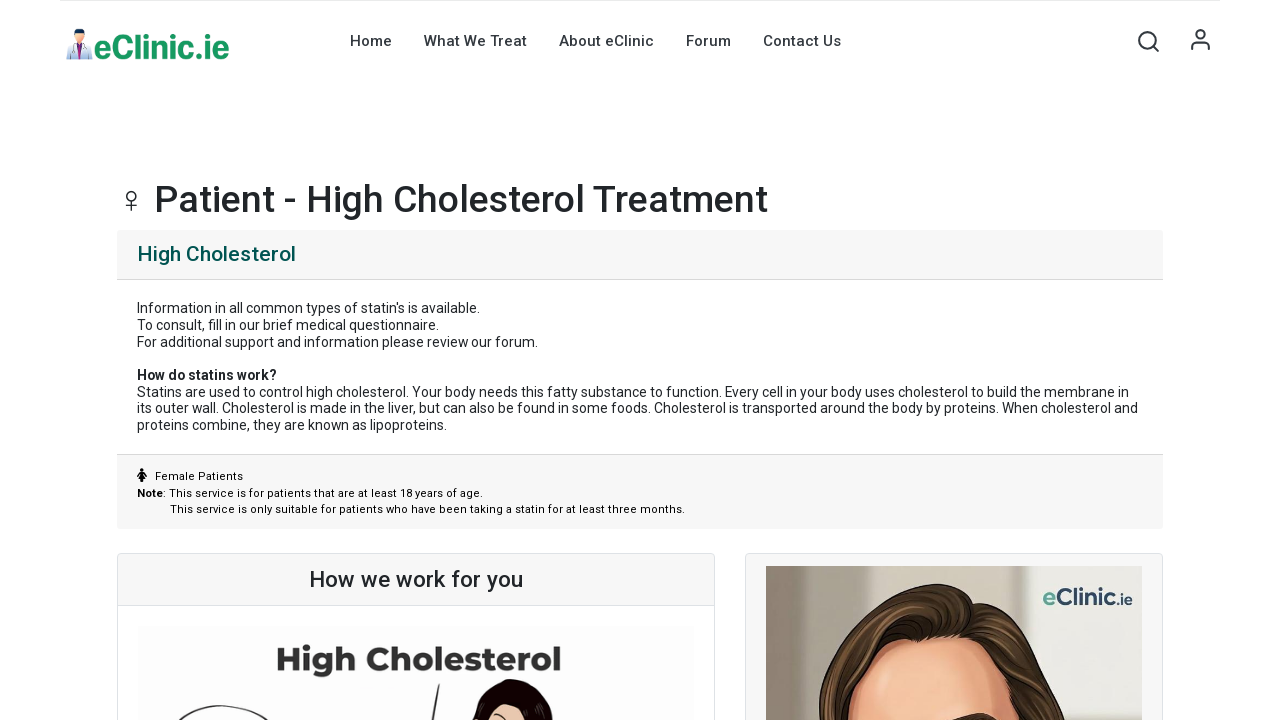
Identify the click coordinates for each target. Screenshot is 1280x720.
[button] (1148, 41)
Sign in (1200, 41)
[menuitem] (371, 41)
